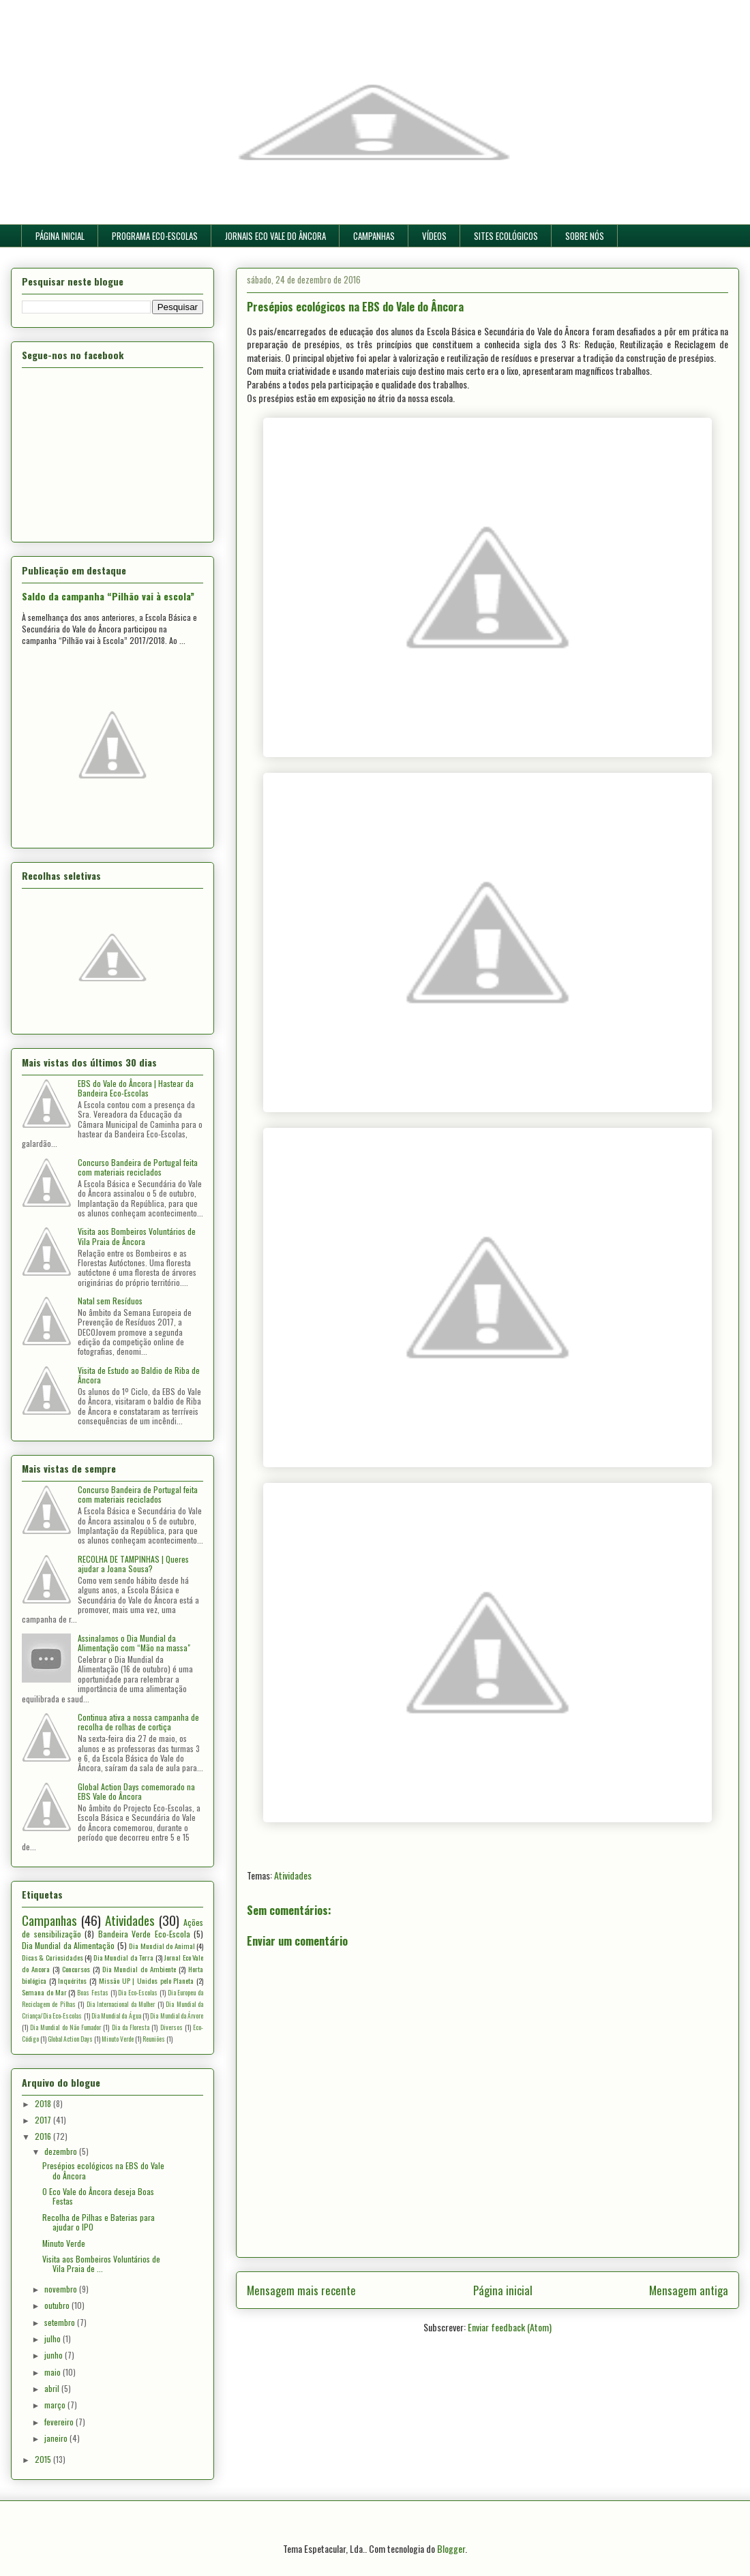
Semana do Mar (44, 1992)
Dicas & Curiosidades (52, 1957)
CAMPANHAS (374, 236)
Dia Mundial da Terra (123, 1957)
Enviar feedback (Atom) (510, 2327)
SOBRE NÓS (584, 236)
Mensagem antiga (688, 2290)
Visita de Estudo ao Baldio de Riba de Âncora (139, 1374)
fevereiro (60, 2421)
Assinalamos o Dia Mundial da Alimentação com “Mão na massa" (134, 1642)
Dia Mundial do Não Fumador (65, 2027)
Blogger (451, 2548)
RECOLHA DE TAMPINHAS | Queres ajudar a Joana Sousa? (133, 1563)
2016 (44, 2136)
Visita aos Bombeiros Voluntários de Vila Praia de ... (101, 2263)
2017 (44, 2120)
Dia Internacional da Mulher (121, 2004)
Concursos (76, 1968)
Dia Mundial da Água (116, 2016)
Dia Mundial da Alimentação (68, 1945)
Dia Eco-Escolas (138, 1992)
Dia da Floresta (130, 2027)
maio (53, 2372)
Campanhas (49, 1920)
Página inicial (502, 2290)
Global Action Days (70, 2039)
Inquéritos (72, 1980)
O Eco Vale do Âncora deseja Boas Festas (98, 2196)
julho (53, 2338)
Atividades (293, 1875)
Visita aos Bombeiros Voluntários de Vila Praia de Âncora (137, 1235)
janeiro (57, 2438)
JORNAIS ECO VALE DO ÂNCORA (275, 236)
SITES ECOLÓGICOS (506, 236)
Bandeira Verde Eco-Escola (144, 1933)
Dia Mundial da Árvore (176, 2016)
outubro (58, 2305)
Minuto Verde (118, 2039)
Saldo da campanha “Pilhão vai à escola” (108, 596)
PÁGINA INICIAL (60, 236)
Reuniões (153, 2039)
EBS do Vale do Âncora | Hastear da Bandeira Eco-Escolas (136, 1088)
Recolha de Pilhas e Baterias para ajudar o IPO (98, 2222)
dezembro (61, 2151)
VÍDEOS (434, 236)
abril (52, 2388)
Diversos (171, 2027)
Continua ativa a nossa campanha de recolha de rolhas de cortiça (138, 1721)
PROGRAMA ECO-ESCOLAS (155, 236)
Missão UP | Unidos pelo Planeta (146, 1980)
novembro (61, 2289)
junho (54, 2355)
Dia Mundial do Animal (161, 1945)
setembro (60, 2322)
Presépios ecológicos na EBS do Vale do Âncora (103, 2170)
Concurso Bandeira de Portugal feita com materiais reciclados (138, 1167)
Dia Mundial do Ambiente (139, 1968)
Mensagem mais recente (301, 2290)
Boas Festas (92, 1992)
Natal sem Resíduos (110, 1300)
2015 (44, 2459)
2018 (44, 2103)
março (56, 2404)
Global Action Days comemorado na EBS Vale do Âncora (136, 1791)
